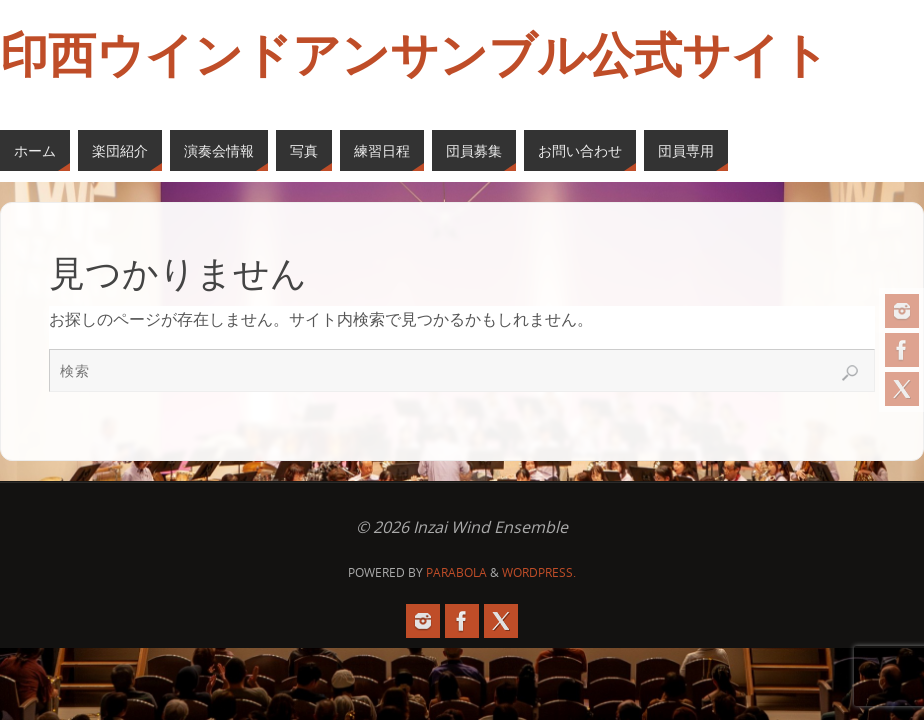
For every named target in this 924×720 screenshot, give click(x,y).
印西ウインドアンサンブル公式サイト (414, 56)
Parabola (456, 572)
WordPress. (539, 572)
